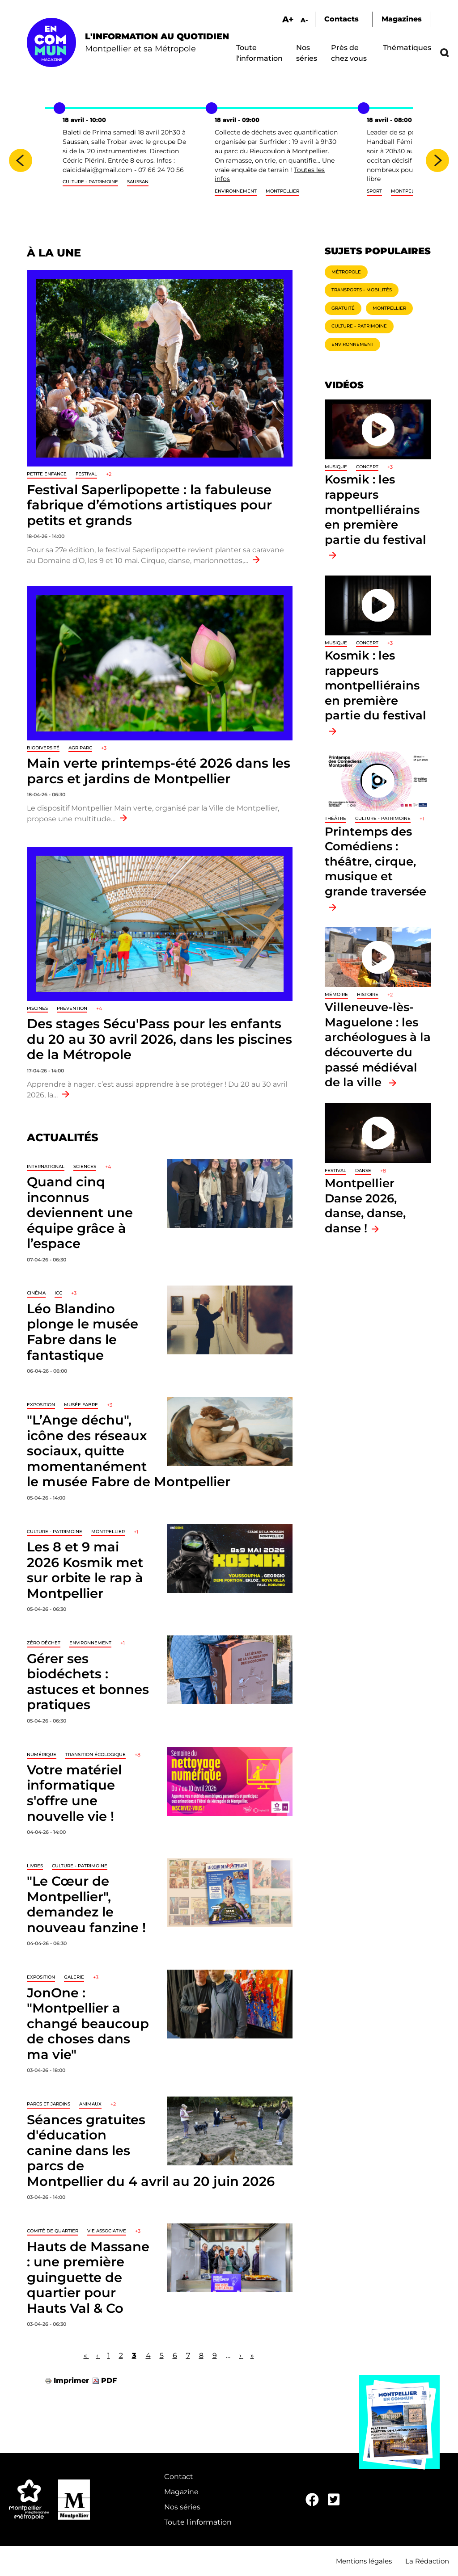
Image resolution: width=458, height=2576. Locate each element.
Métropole (346, 271)
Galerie (74, 1977)
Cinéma (36, 1292)
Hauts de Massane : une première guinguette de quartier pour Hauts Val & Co (88, 2277)
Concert (367, 466)
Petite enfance (47, 473)
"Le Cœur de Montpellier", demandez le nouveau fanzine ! (86, 1904)
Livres (35, 1865)
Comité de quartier (52, 2230)
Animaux (90, 2103)
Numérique (41, 1754)
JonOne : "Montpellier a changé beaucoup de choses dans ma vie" (88, 2023)
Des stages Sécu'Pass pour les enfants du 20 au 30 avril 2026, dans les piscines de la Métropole (159, 1039)
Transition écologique (95, 1754)
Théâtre (335, 818)
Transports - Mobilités (361, 289)
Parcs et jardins (48, 2103)
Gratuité (343, 308)
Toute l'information (198, 2522)
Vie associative (106, 2230)
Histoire (367, 994)
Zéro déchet (43, 1642)
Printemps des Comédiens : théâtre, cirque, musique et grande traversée (375, 861)
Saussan (137, 181)
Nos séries (182, 2507)
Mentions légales (364, 2561)
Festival (86, 473)
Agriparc (80, 747)
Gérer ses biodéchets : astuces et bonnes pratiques (88, 1682)
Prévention (72, 1008)
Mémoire (336, 994)
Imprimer (71, 2380)
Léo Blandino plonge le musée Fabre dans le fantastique (82, 1332)
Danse (363, 1170)
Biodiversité (43, 747)
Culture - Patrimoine (90, 181)
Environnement (236, 191)
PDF (109, 2380)
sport (374, 191)
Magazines (402, 19)
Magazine (181, 2492)
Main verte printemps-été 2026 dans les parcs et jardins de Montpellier (158, 770)
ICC (58, 1292)
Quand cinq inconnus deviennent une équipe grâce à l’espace (80, 1212)
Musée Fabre (81, 1404)
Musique (336, 466)
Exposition (41, 1404)
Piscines (37, 1008)
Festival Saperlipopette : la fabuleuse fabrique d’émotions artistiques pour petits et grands (149, 505)
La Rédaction (427, 2561)
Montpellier (282, 191)
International (45, 1166)
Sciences (84, 1166)
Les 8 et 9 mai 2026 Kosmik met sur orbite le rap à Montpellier (85, 1570)
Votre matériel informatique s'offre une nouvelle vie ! (74, 1793)
